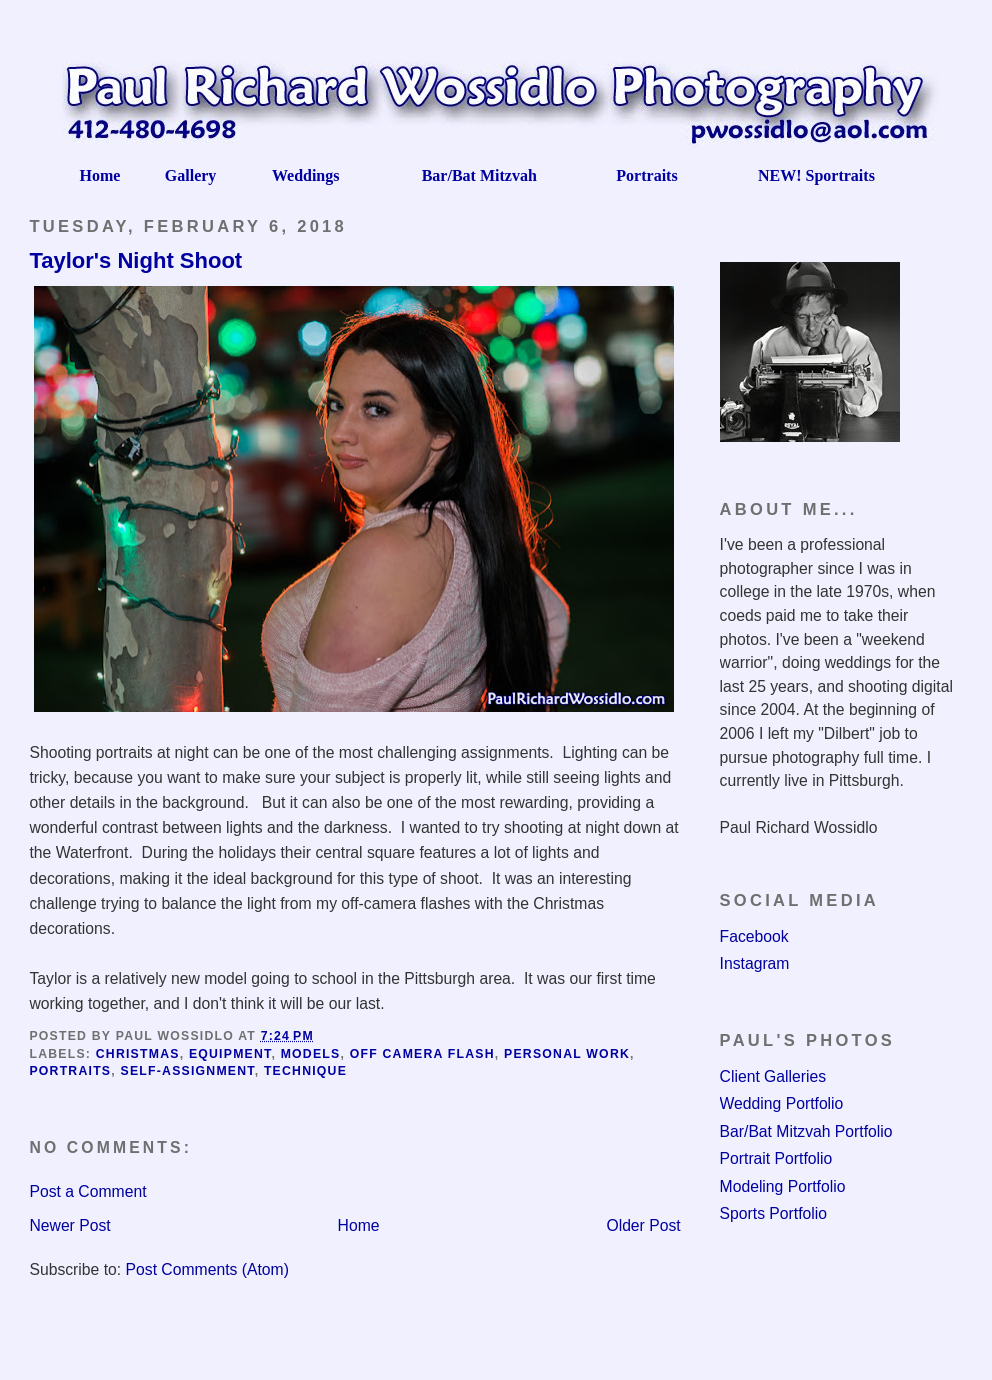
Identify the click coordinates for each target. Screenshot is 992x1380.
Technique (305, 1071)
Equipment (230, 1054)
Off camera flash (422, 1054)
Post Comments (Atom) (207, 1269)
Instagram (755, 963)
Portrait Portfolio (776, 1158)
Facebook (754, 936)
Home (359, 1225)
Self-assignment (188, 1071)
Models (311, 1054)
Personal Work (567, 1054)
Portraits (70, 1071)
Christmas (138, 1054)
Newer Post (69, 1225)
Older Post (643, 1225)
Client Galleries (773, 1076)
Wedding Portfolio (782, 1103)
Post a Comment (87, 1191)
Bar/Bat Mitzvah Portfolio (806, 1131)
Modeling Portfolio (783, 1186)
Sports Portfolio (773, 1213)
